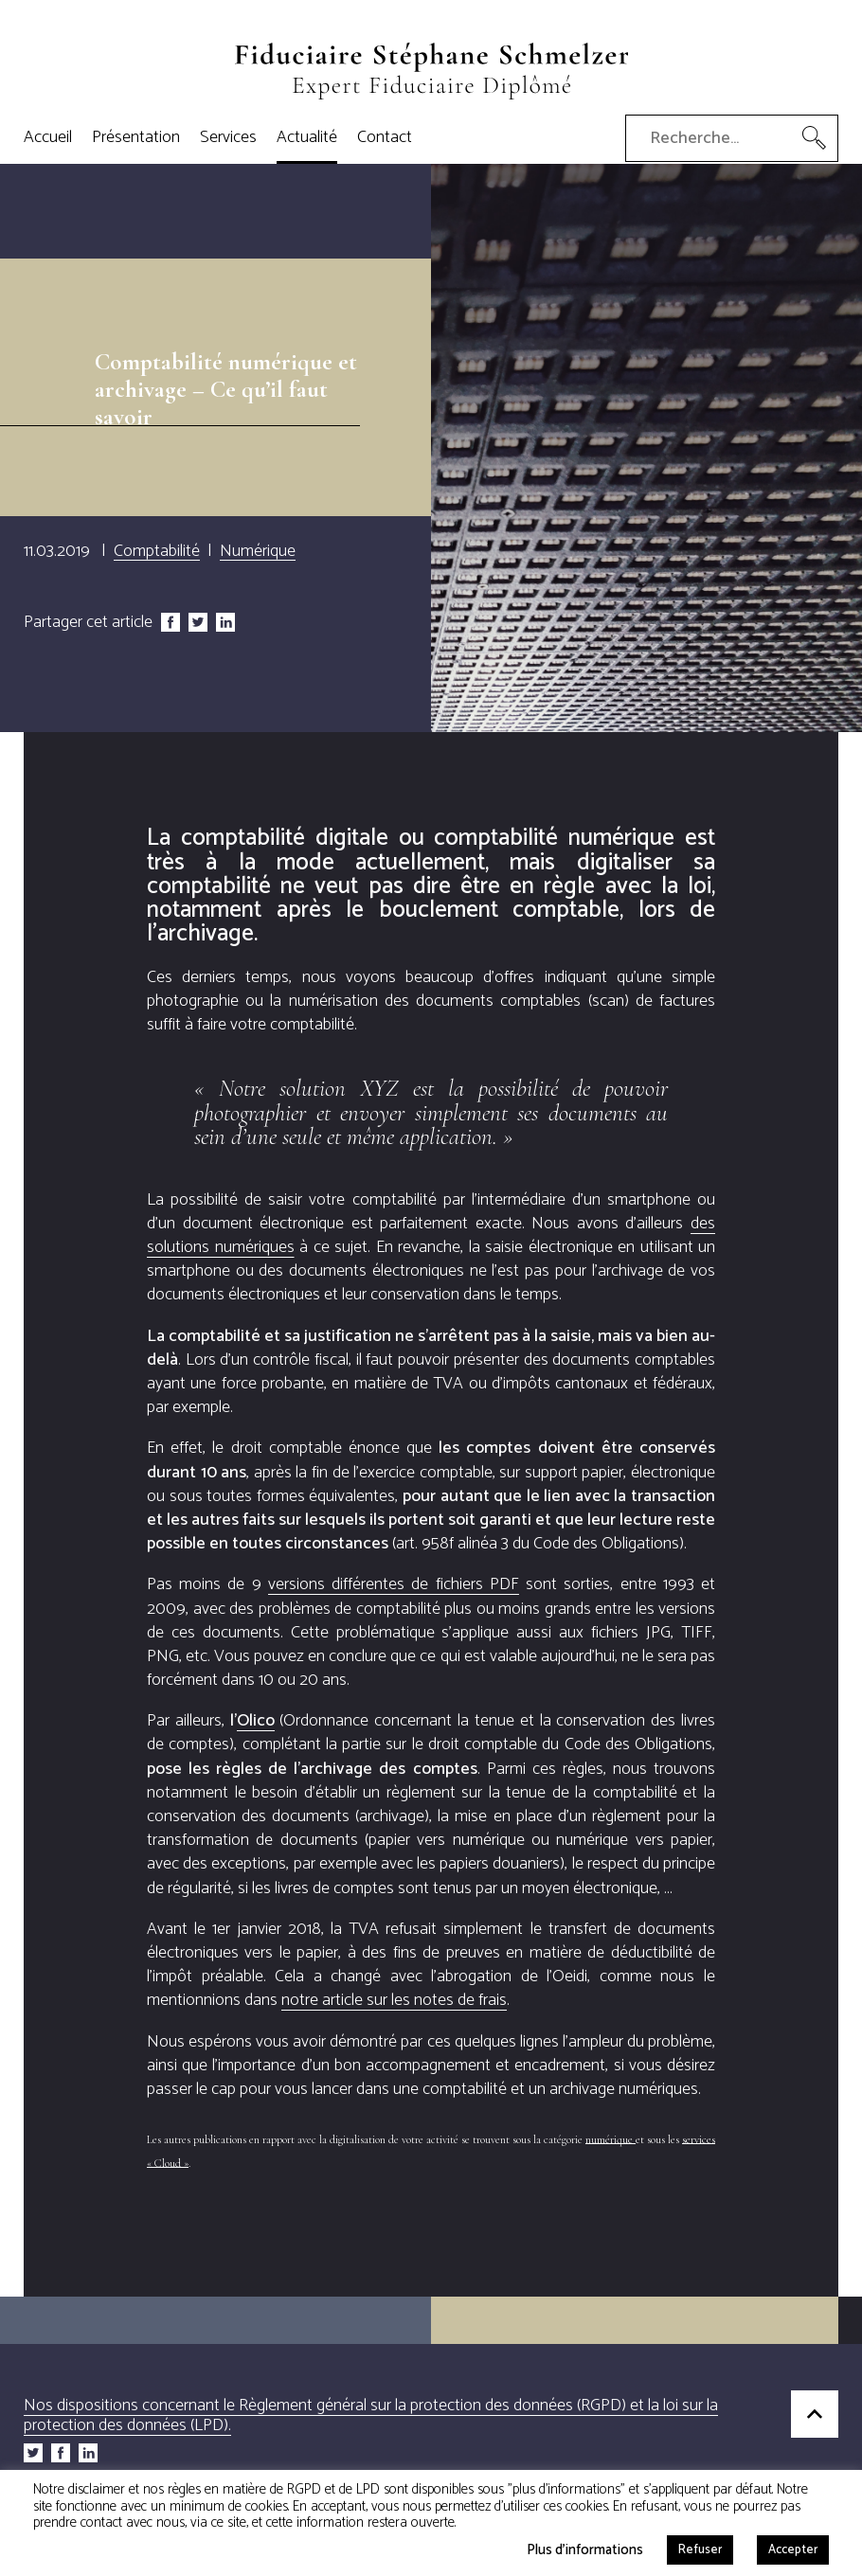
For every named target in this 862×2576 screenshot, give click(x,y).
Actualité (307, 137)
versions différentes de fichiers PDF (393, 1584)
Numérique (258, 551)
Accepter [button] (792, 2550)
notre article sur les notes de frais (394, 2000)
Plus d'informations (585, 2548)
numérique (610, 2139)
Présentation (136, 137)
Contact (384, 137)
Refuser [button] (700, 2550)
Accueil (48, 137)
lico (256, 1721)
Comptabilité (157, 551)
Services (228, 137)
